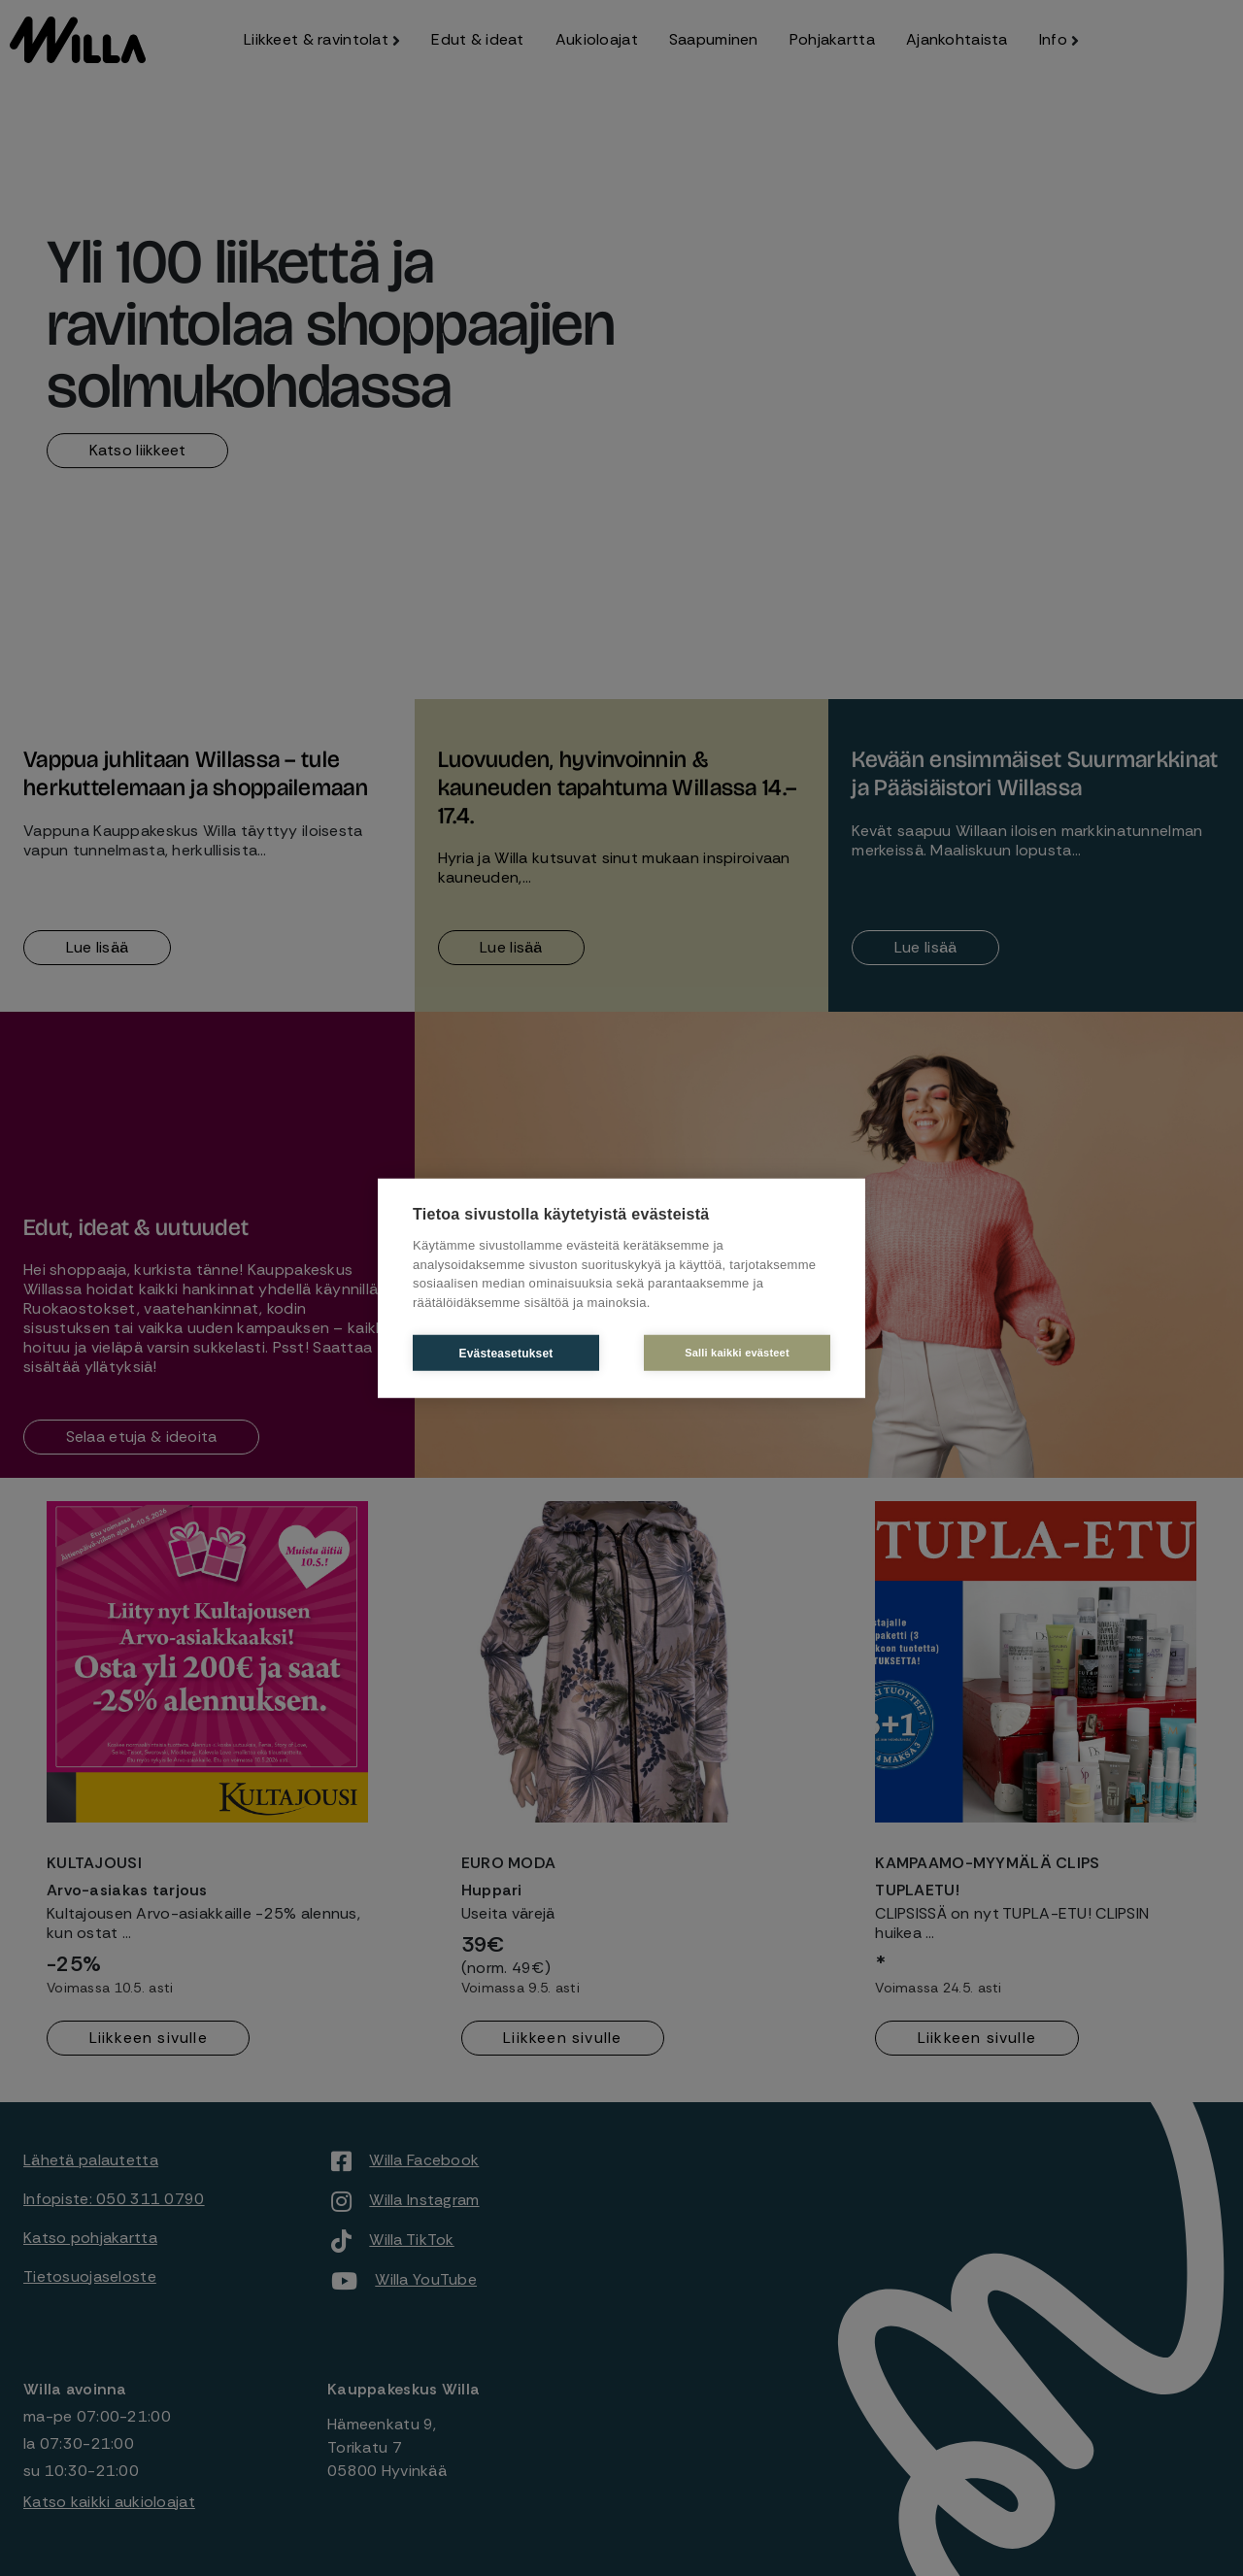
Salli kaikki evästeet (737, 1352)
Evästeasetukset (505, 1352)
